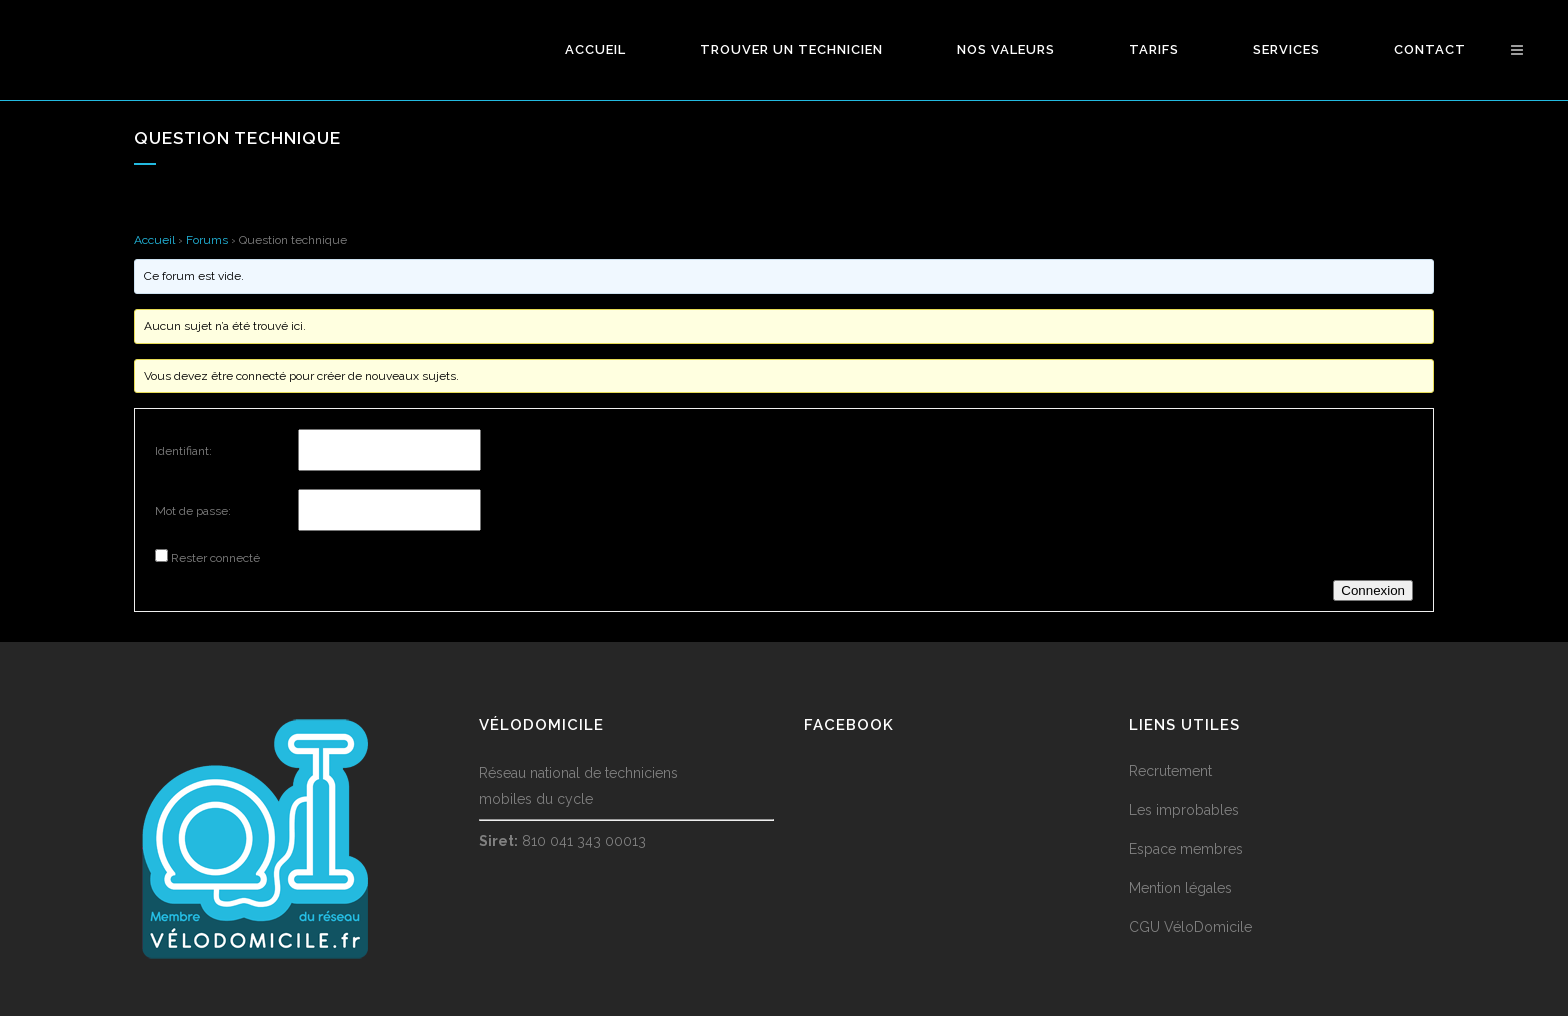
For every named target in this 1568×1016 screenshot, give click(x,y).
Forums (207, 240)
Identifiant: (183, 451)
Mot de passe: (193, 511)
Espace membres (1186, 849)
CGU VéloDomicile (1190, 927)
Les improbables (1184, 810)
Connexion (1373, 590)
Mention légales (1180, 888)
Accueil (154, 240)
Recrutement (1170, 771)
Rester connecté (215, 558)
